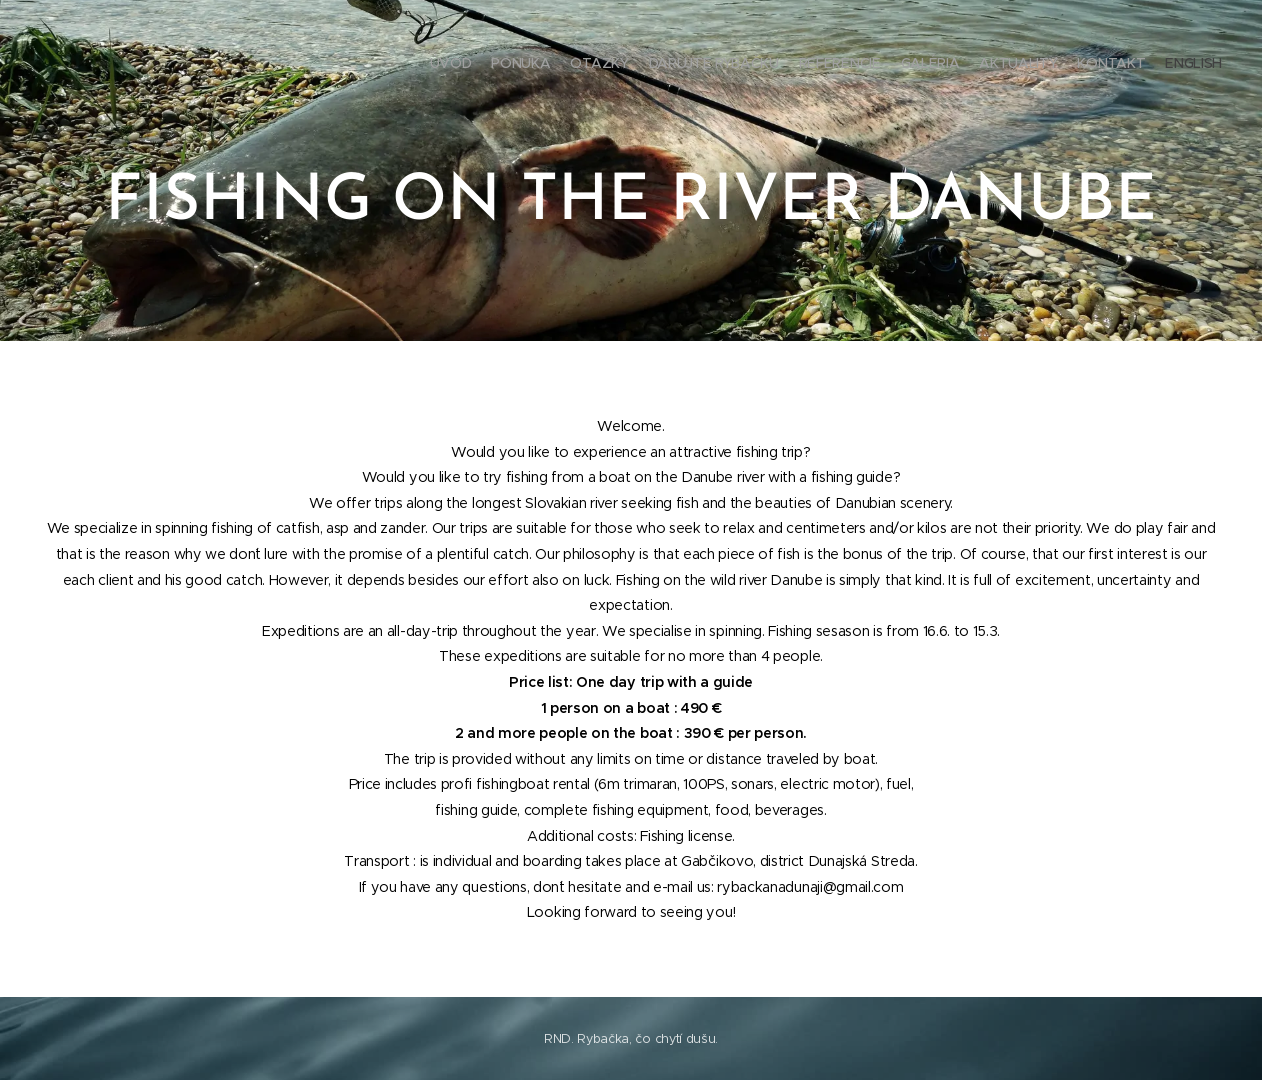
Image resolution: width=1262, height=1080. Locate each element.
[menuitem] (1064, 65)
